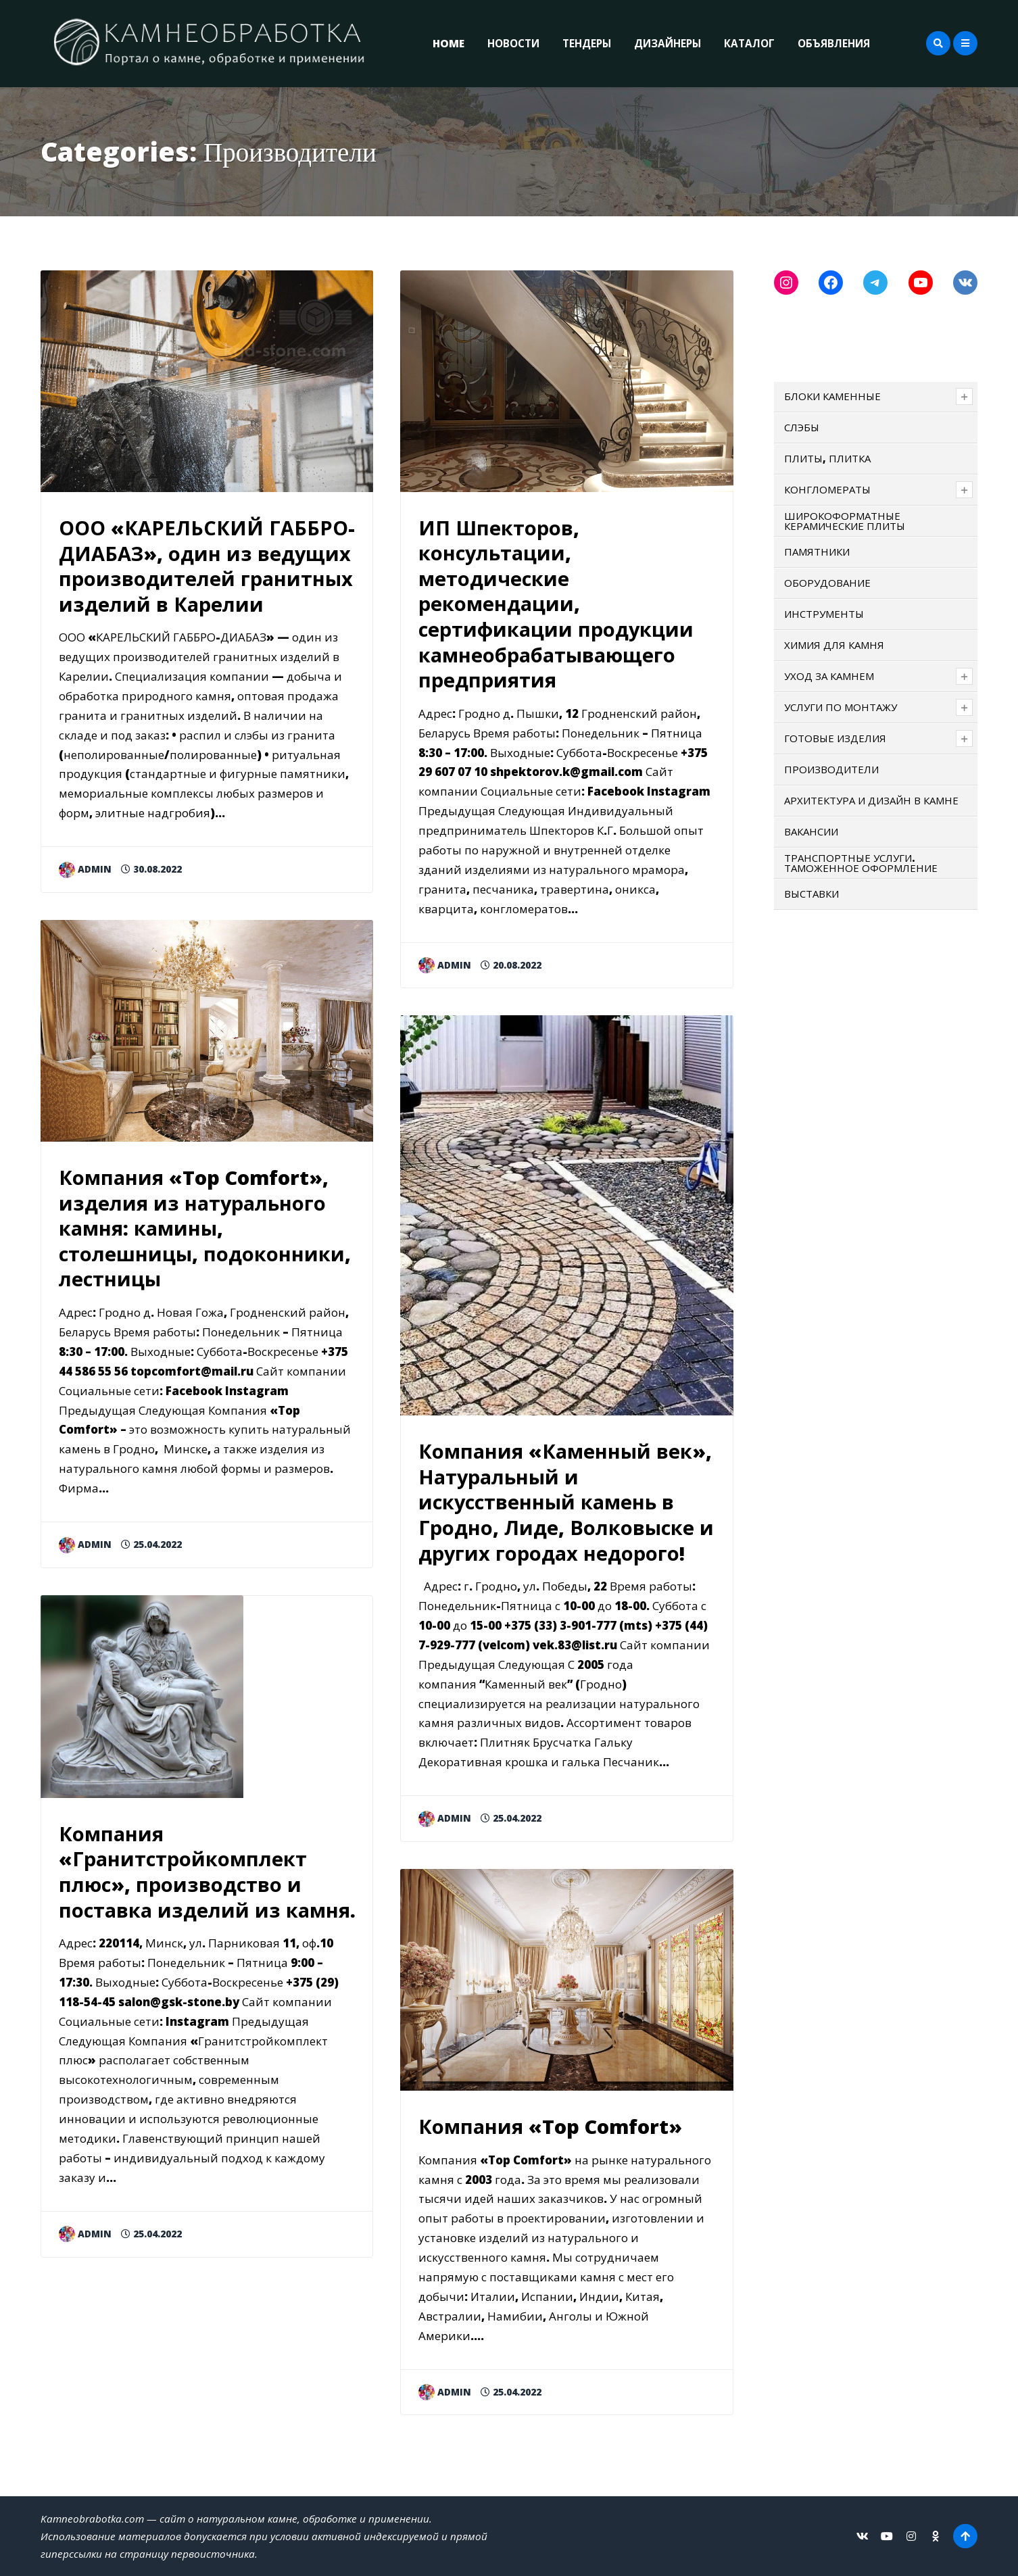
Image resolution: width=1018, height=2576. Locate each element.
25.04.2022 (151, 1544)
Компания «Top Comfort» (550, 2126)
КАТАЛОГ (749, 43)
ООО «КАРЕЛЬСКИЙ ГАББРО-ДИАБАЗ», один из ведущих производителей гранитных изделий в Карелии (207, 565)
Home (448, 43)
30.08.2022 (151, 868)
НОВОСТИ (513, 43)
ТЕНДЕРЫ (586, 43)
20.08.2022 (511, 964)
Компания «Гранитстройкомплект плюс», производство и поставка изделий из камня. (207, 1871)
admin (85, 868)
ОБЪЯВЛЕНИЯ (834, 43)
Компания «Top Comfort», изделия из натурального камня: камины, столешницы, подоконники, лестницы (205, 1228)
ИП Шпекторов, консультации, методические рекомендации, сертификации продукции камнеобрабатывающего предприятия (556, 603)
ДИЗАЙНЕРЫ (667, 43)
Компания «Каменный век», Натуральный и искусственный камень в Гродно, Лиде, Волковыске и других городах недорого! (566, 1501)
